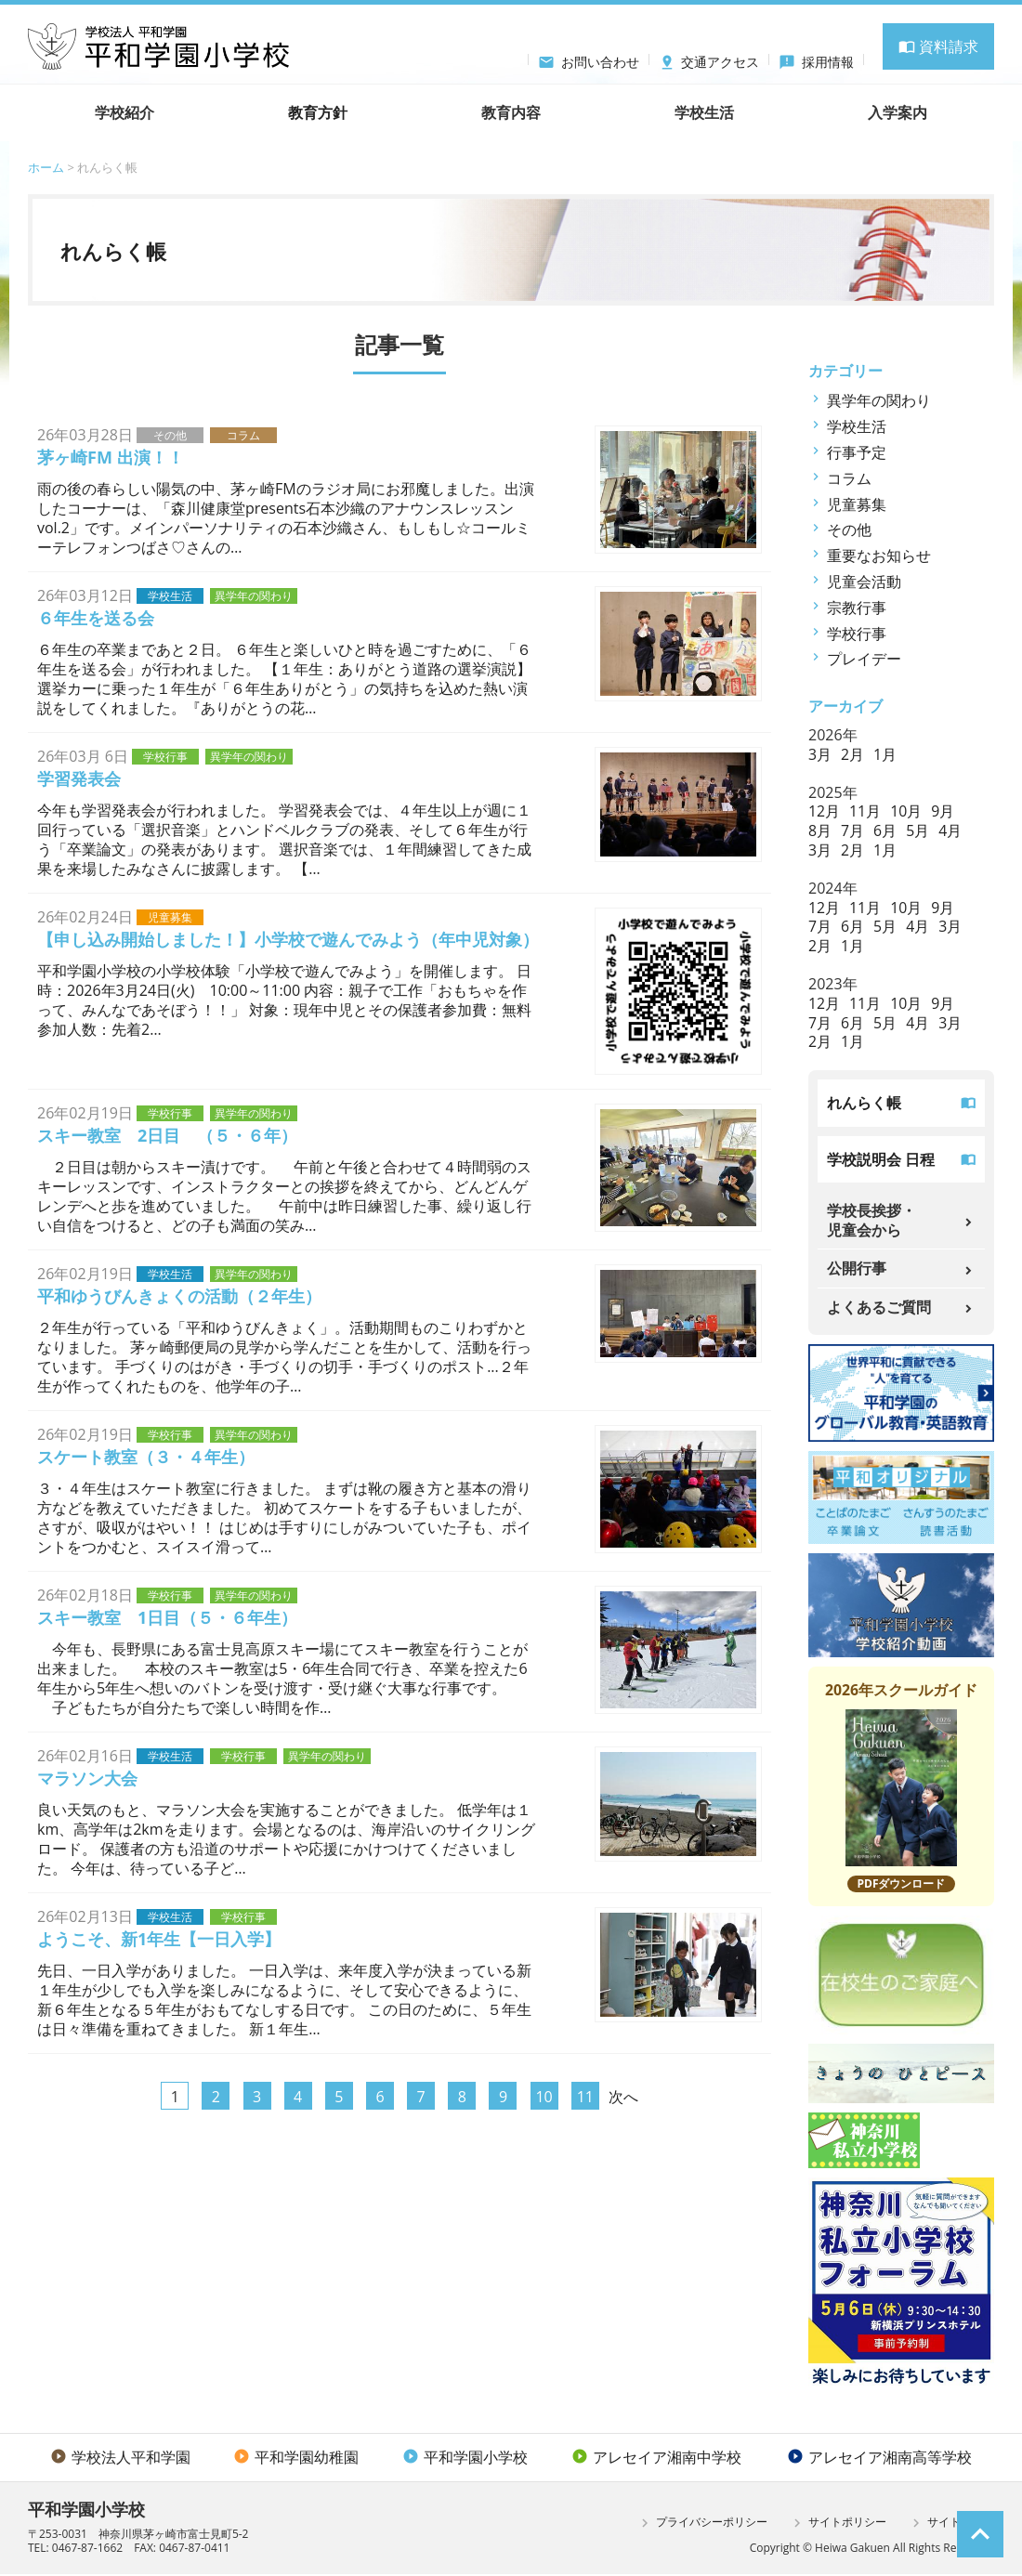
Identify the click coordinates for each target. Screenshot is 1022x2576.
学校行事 (856, 633)
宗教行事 (856, 607)
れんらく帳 (864, 1102)
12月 (824, 811)
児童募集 (856, 504)
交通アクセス (709, 59)
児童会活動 (864, 581)
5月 (917, 830)
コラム (849, 478)
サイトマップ (951, 2525)
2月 (852, 754)
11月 (865, 811)
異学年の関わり (879, 400)
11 (585, 2096)
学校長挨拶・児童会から (871, 1221)
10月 (907, 811)
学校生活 (856, 426)
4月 (951, 830)
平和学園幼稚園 (296, 2459)
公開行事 (856, 1269)
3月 (820, 754)
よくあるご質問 (879, 1308)
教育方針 (317, 112)
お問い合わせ (588, 59)
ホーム (46, 167)
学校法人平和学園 (120, 2459)
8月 (820, 830)
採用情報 (816, 59)
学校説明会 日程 (881, 1159)
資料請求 (938, 46)
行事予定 (856, 452)
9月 (943, 811)
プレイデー (864, 658)
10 (543, 2096)
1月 (885, 754)
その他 (849, 529)
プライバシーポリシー (701, 2525)
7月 (852, 830)
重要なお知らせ (879, 555)
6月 (885, 830)
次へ (623, 2096)
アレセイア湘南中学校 (656, 2459)
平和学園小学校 (465, 2459)
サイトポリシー (837, 2525)
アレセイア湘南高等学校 (879, 2459)
